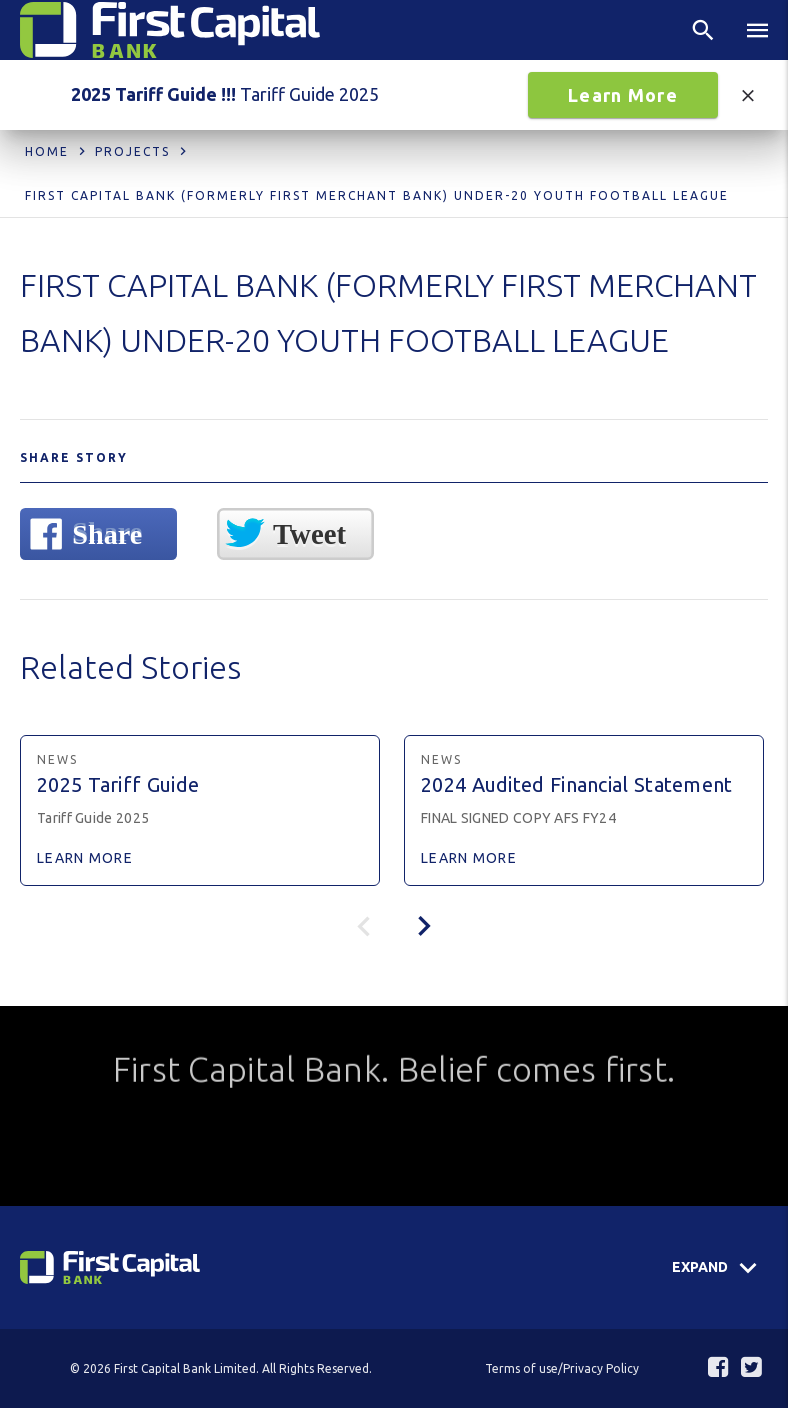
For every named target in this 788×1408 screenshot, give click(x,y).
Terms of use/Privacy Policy (562, 1368)
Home (47, 151)
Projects (132, 151)
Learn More (623, 95)
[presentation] (424, 926)
